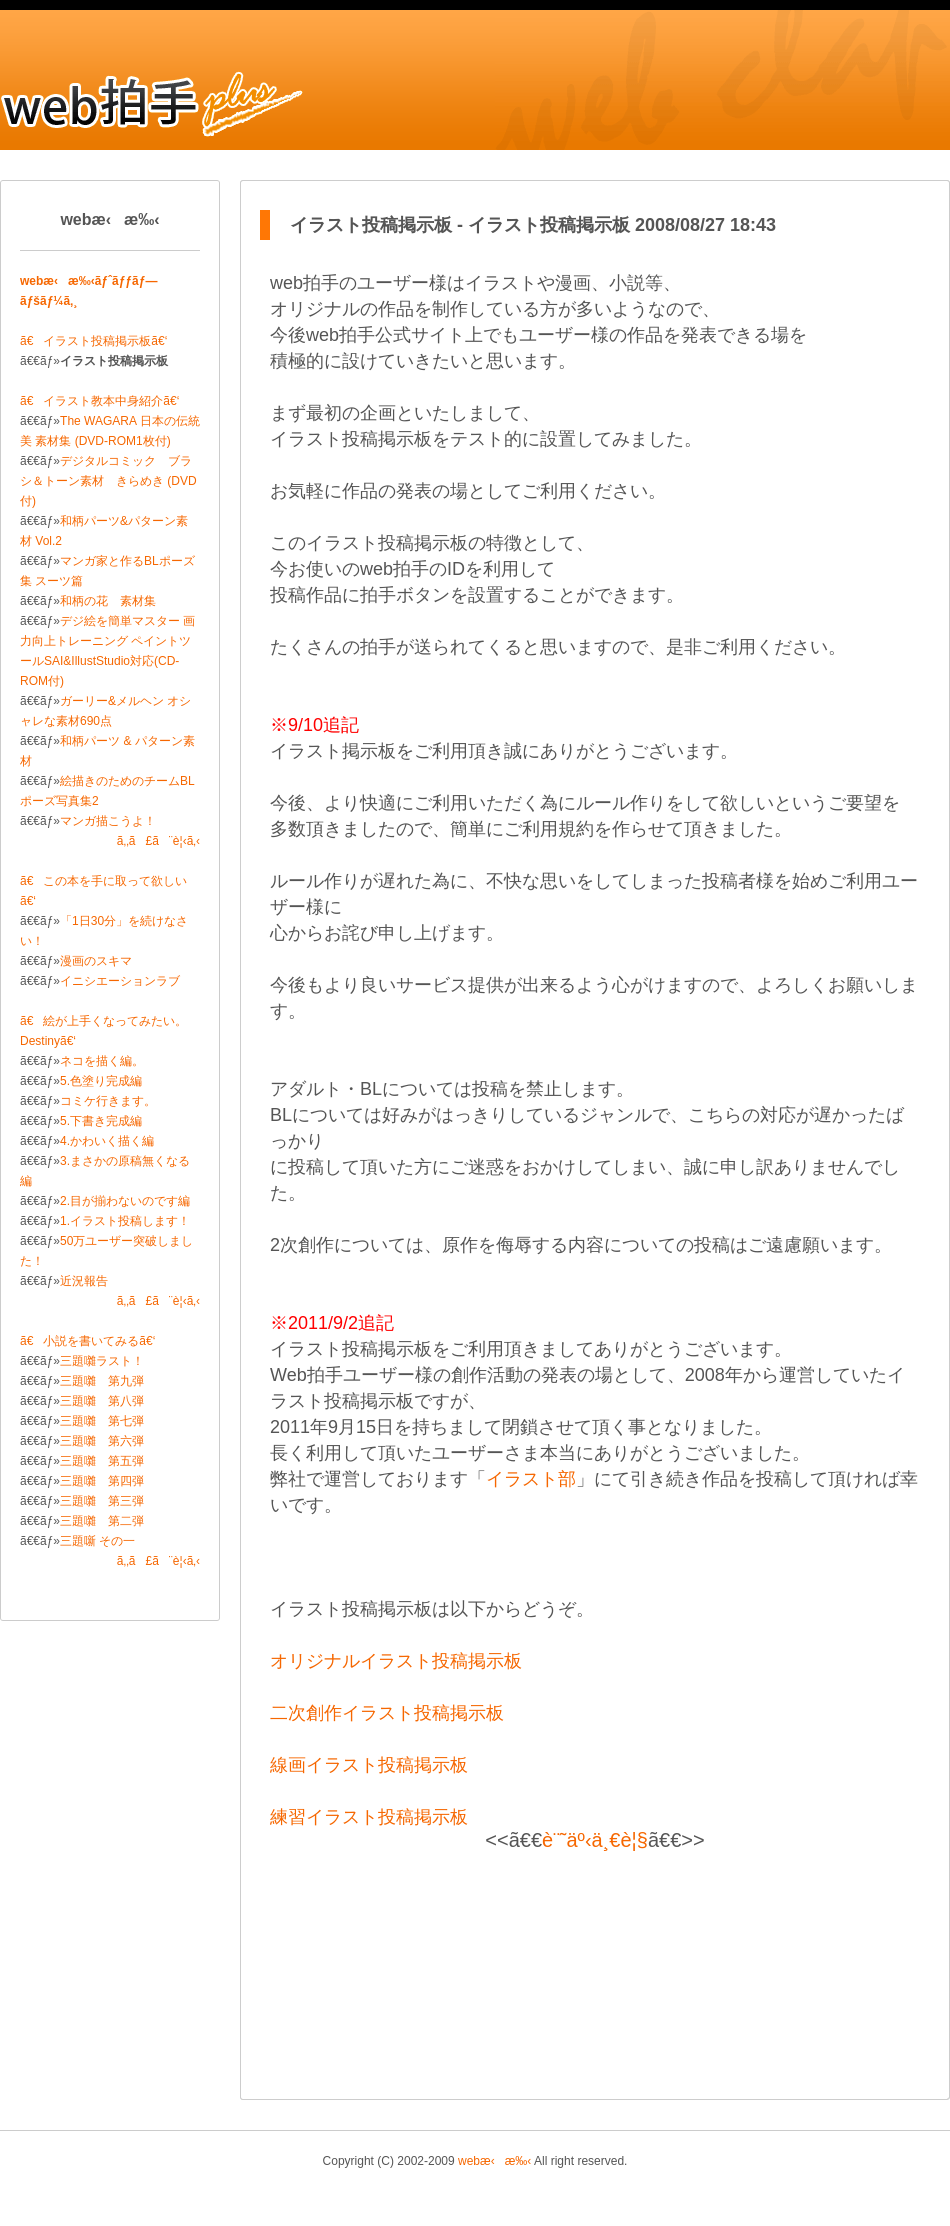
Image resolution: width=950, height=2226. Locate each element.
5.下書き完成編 (101, 1121)
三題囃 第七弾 (102, 1421)
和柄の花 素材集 (108, 601)
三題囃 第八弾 (102, 1401)
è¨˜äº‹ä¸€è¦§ (595, 1840)
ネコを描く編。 (102, 1061)
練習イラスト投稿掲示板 (369, 1817)
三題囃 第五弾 (102, 1461)
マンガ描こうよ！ (108, 821)
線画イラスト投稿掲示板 (369, 1765)
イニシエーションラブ (120, 981)
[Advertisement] (595, 1970)
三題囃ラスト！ (102, 1361)
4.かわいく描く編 (107, 1141)
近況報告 (84, 1281)
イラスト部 (531, 1479)
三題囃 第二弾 (102, 1521)
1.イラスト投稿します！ (125, 1221)
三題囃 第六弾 (102, 1441)
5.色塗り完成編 (101, 1081)
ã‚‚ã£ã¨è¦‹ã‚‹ (158, 841)
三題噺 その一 (97, 1541)
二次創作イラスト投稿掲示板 (387, 1713)
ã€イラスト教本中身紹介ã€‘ (99, 401)
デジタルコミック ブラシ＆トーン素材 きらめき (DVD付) (108, 481)
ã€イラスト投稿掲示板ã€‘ (93, 341)
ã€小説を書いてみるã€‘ (87, 1341)
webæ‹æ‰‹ (494, 2161)
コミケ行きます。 (108, 1101)
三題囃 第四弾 (102, 1481)
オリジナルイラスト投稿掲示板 (396, 1661)
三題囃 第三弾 (102, 1501)
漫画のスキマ (96, 961)
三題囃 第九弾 (102, 1381)
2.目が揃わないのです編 (125, 1201)
